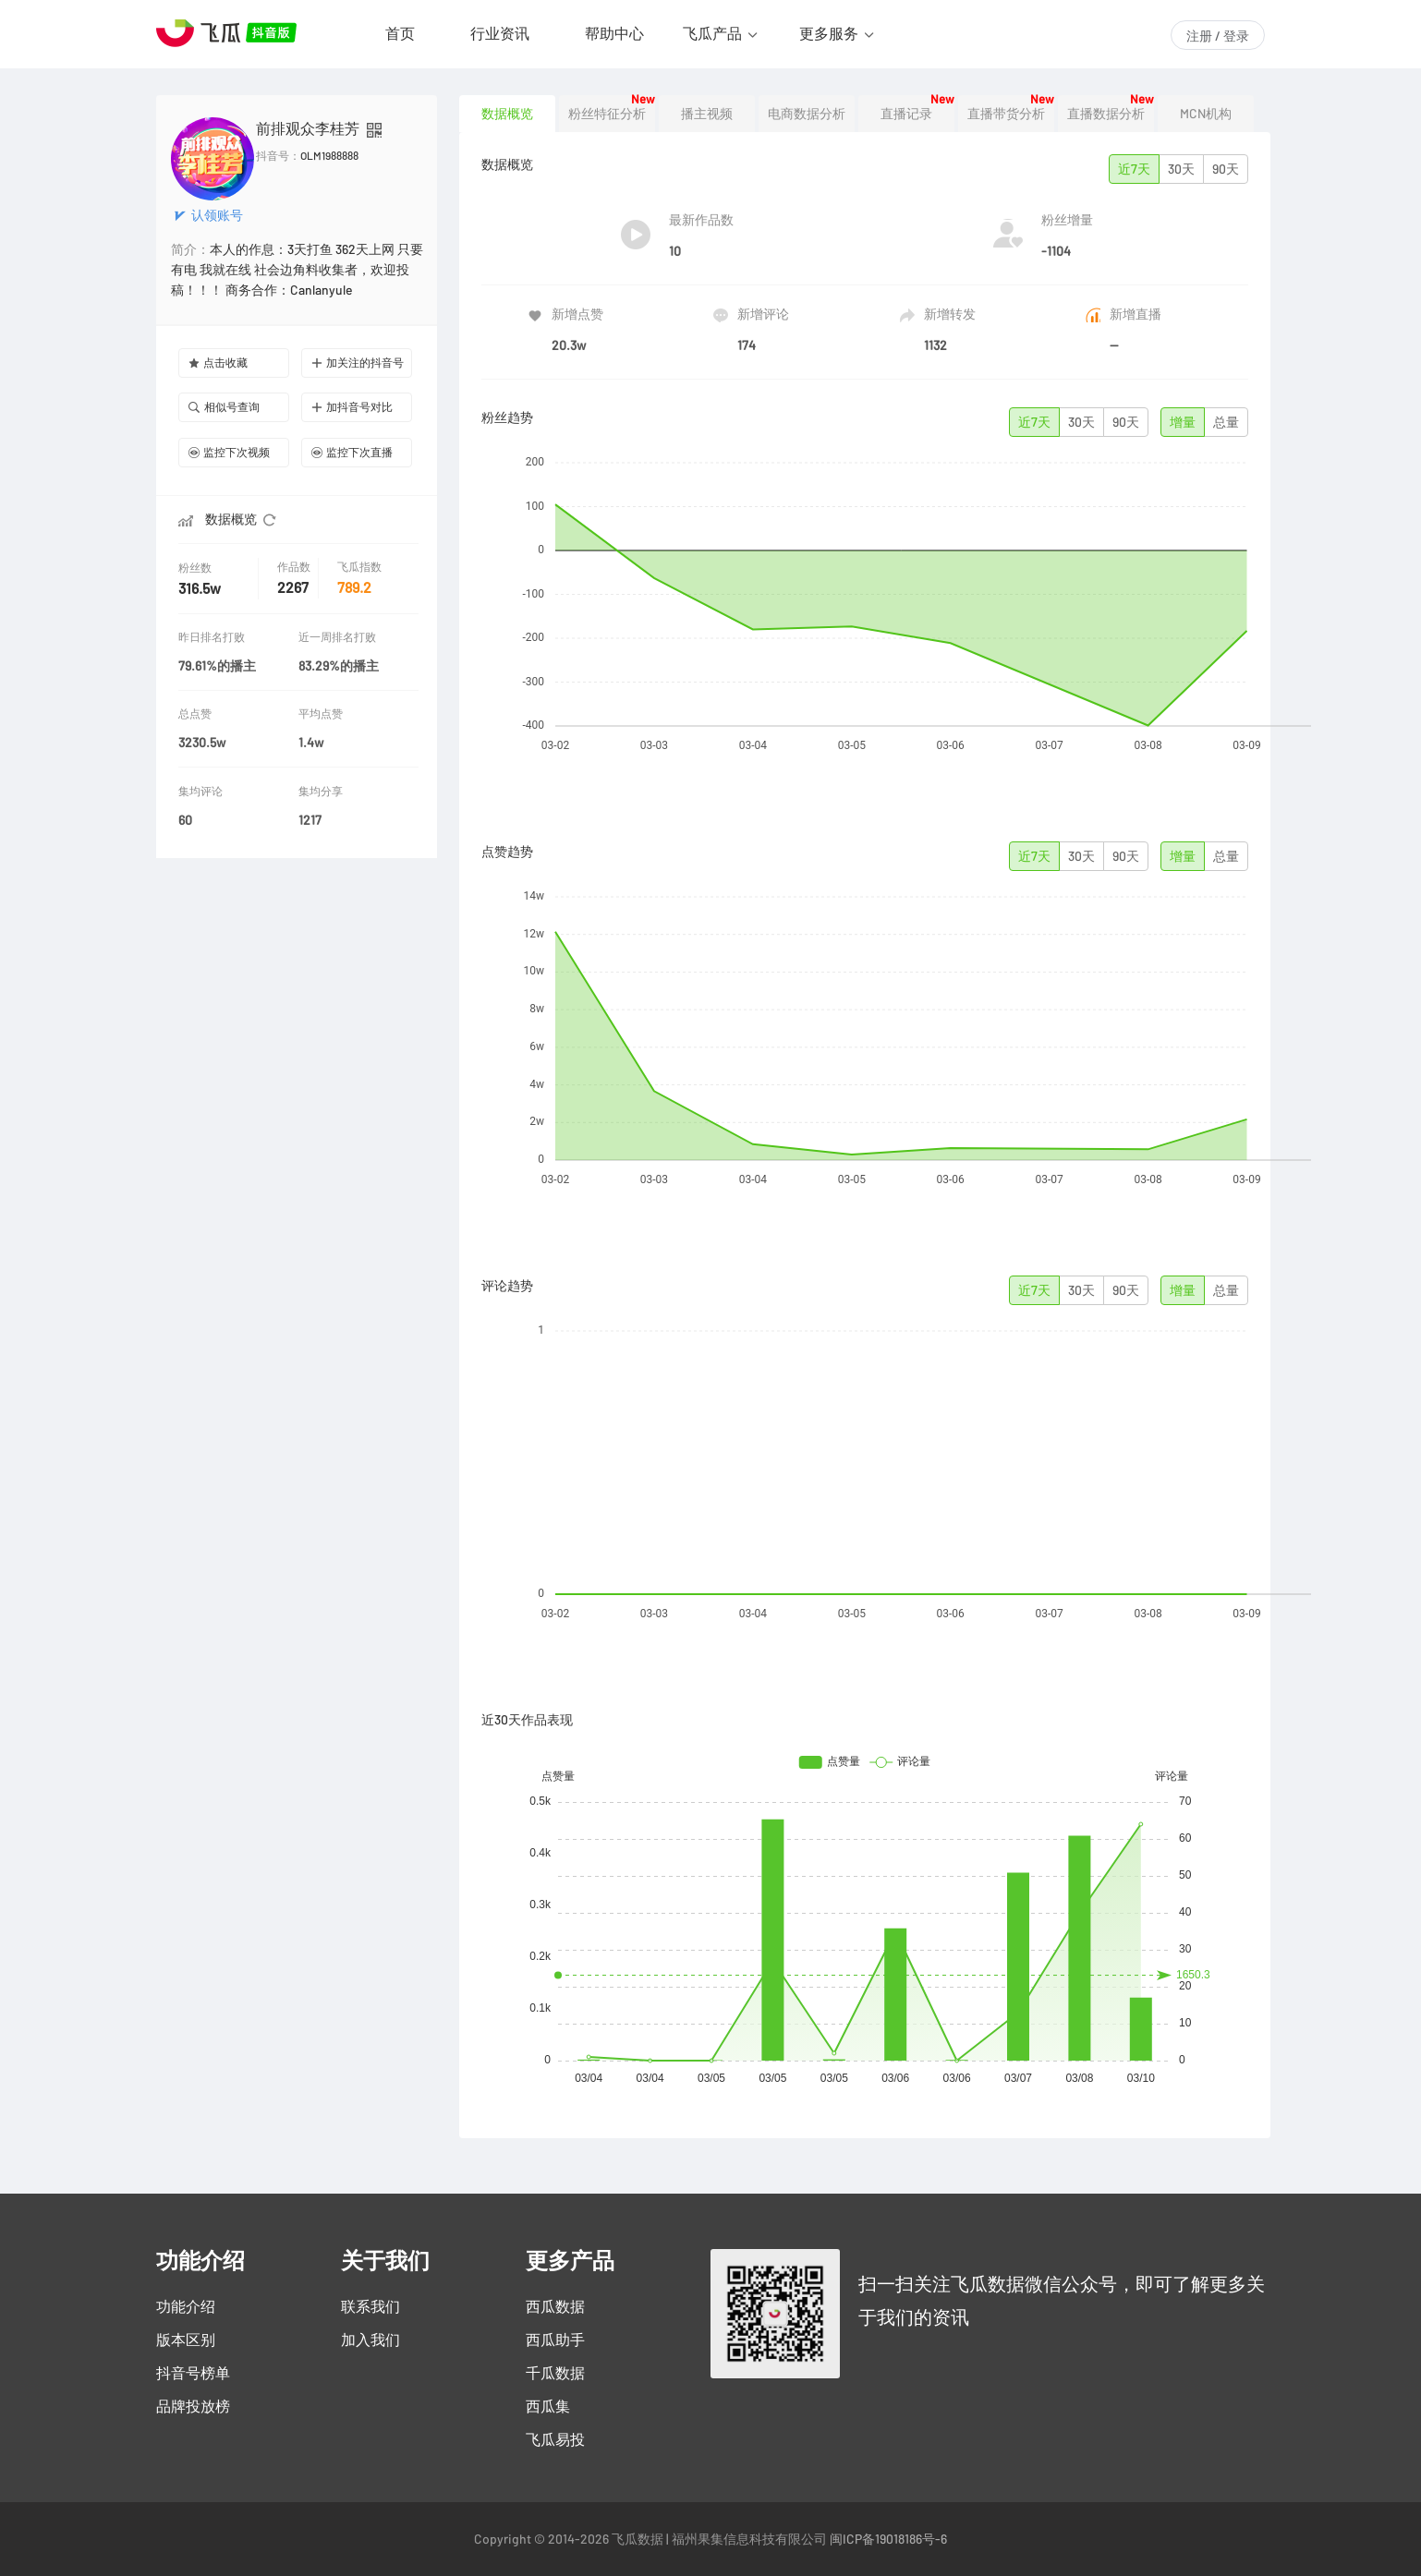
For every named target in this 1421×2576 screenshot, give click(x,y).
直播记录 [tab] (906, 113)
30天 (1181, 169)
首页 (400, 33)
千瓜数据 (555, 2372)
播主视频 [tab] (707, 113)
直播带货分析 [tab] (1006, 113)
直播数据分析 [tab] (1106, 113)
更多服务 (828, 33)
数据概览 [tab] (507, 113)
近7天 (1134, 169)
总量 (1226, 422)
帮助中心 (614, 33)
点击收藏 (218, 363)
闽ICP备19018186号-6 (888, 2539)
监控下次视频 (229, 452)
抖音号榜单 (193, 2372)
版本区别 (185, 2339)
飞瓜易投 (555, 2439)
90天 (1225, 169)
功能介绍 (185, 2306)
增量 (1183, 422)
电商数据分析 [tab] (806, 113)
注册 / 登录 (1217, 36)
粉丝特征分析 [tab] (607, 113)
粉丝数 (196, 568)
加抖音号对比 (352, 407)
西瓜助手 (555, 2339)
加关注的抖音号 (357, 363)
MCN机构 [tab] (1206, 113)
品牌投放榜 (193, 2406)
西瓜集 (548, 2406)
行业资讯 (499, 33)
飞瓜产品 (712, 33)
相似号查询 (224, 407)
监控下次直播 (352, 452)
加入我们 (370, 2339)
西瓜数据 (555, 2306)
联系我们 (370, 2306)
